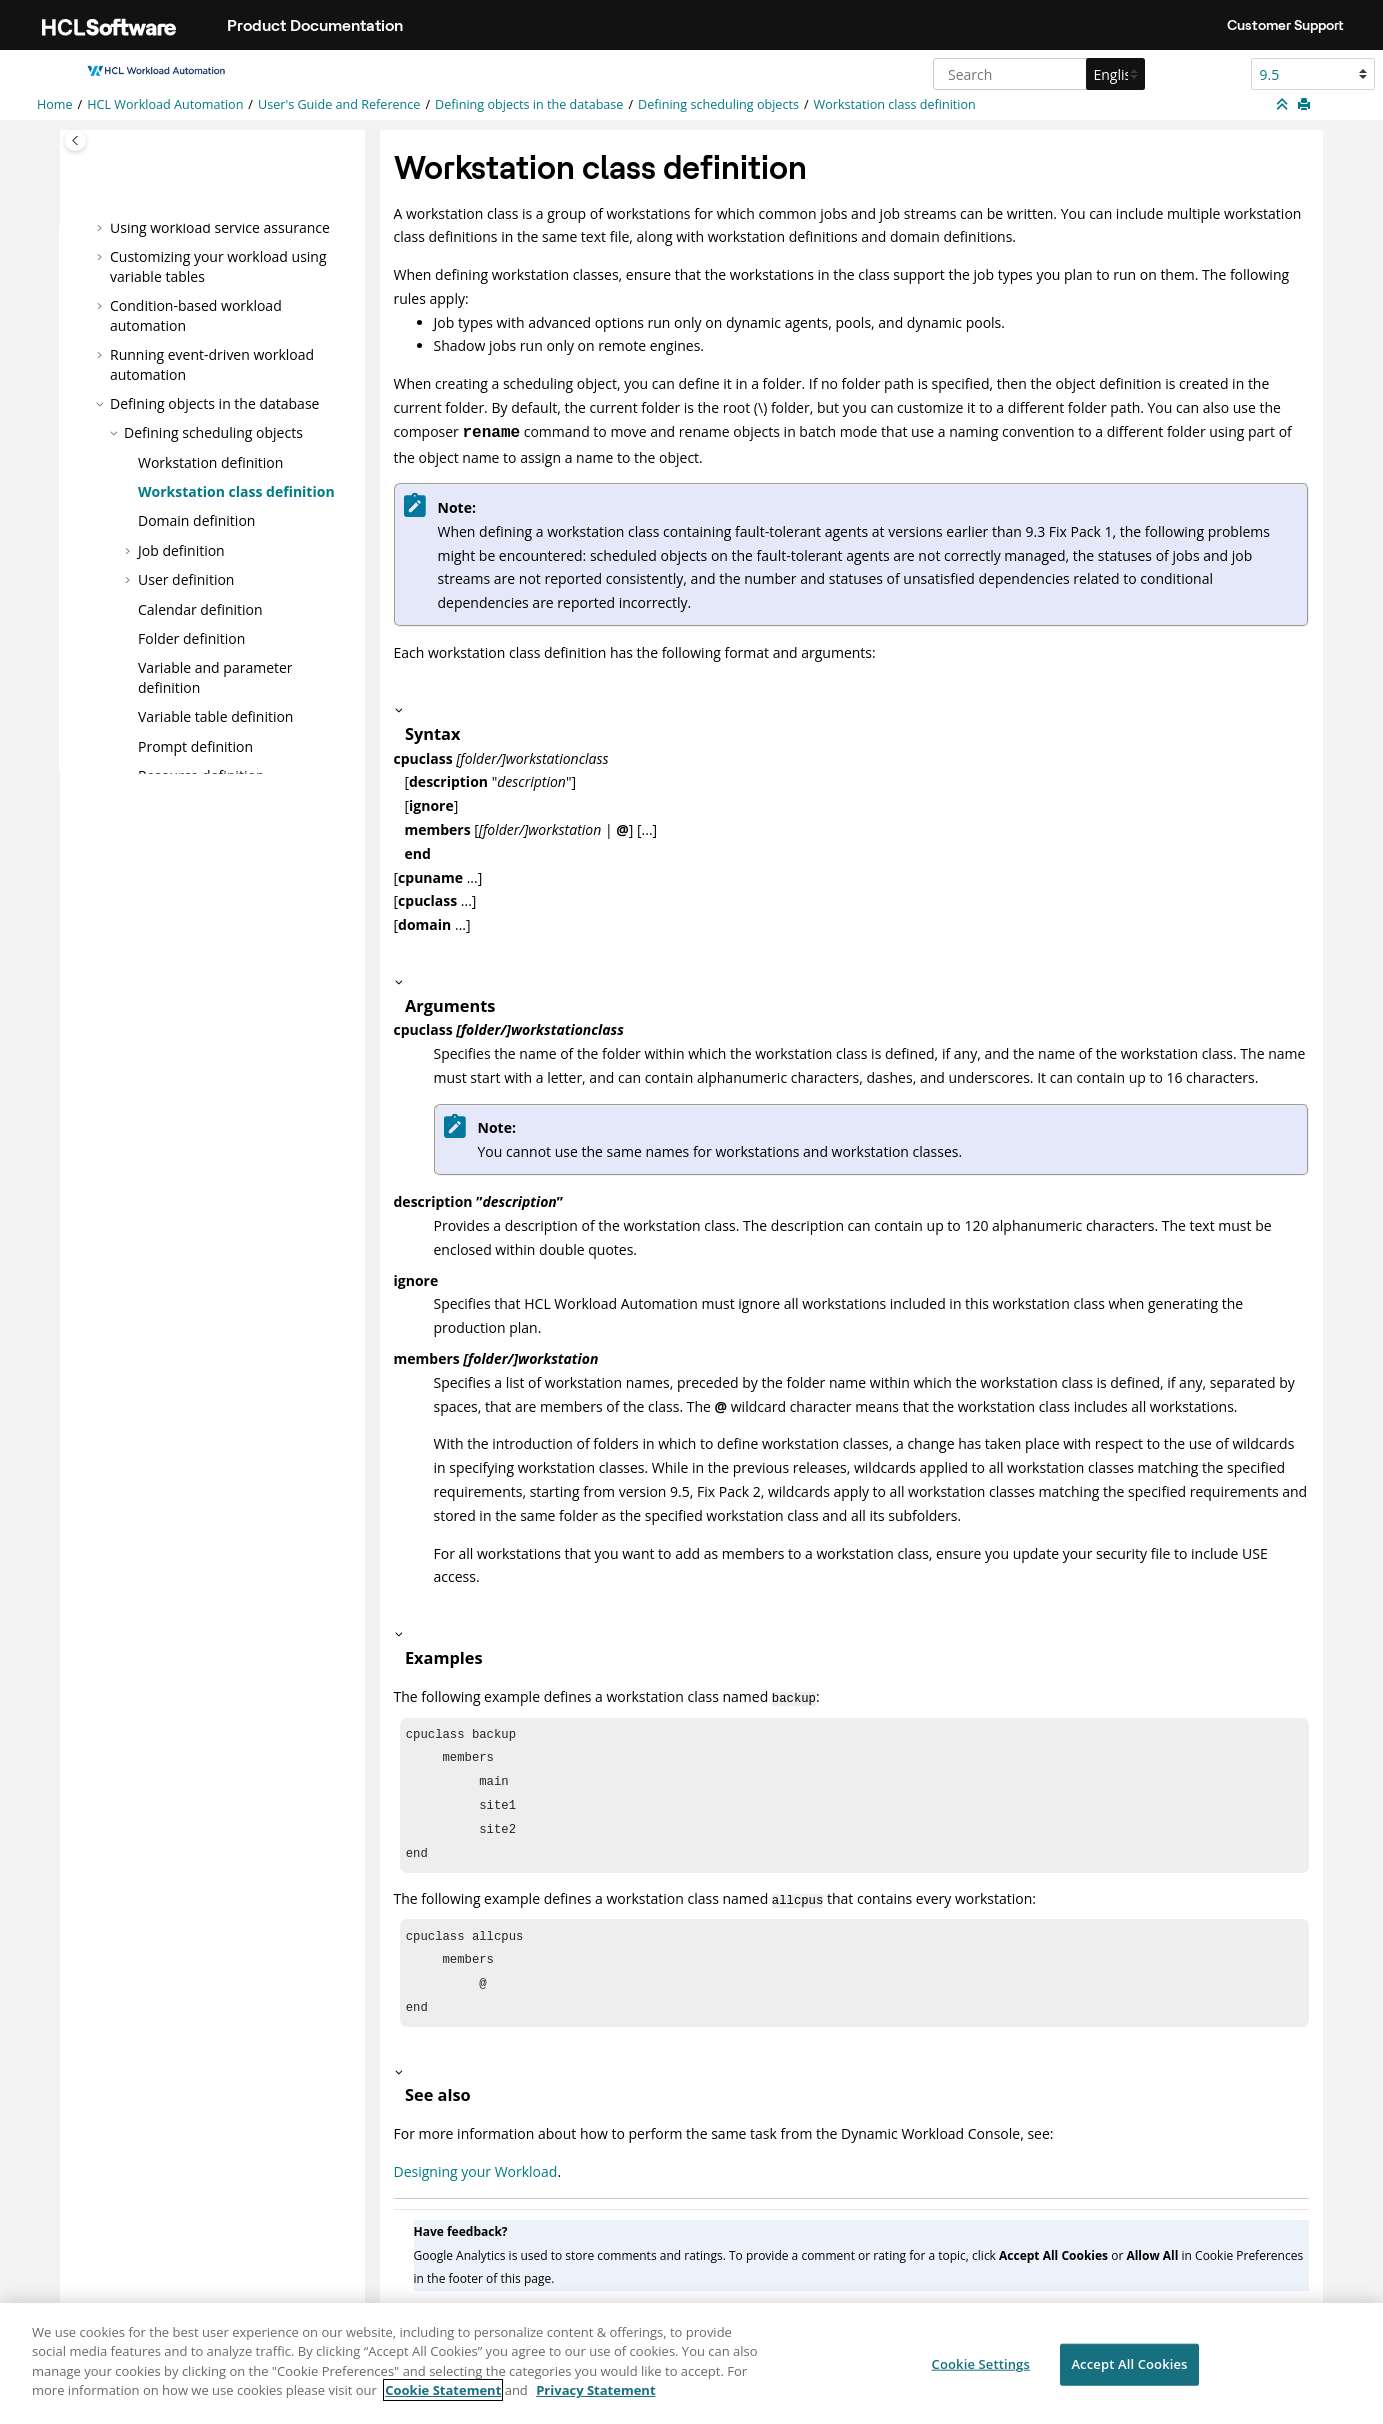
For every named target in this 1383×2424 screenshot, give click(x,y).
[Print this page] (1306, 105)
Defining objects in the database (529, 104)
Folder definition (191, 638)
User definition (186, 579)
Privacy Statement (595, 2403)
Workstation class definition (895, 104)
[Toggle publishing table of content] (75, 140)
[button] (102, 227)
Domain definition (196, 520)
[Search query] (1036, 74)
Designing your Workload (476, 2187)
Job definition (181, 550)
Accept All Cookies (1129, 2377)
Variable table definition (215, 716)
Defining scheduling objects (718, 104)
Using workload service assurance (220, 226)
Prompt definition (195, 746)
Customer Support (1285, 25)
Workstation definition (210, 461)
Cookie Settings (981, 2377)
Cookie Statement (443, 2403)
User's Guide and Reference (339, 104)
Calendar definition (200, 608)
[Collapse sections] (1284, 105)
